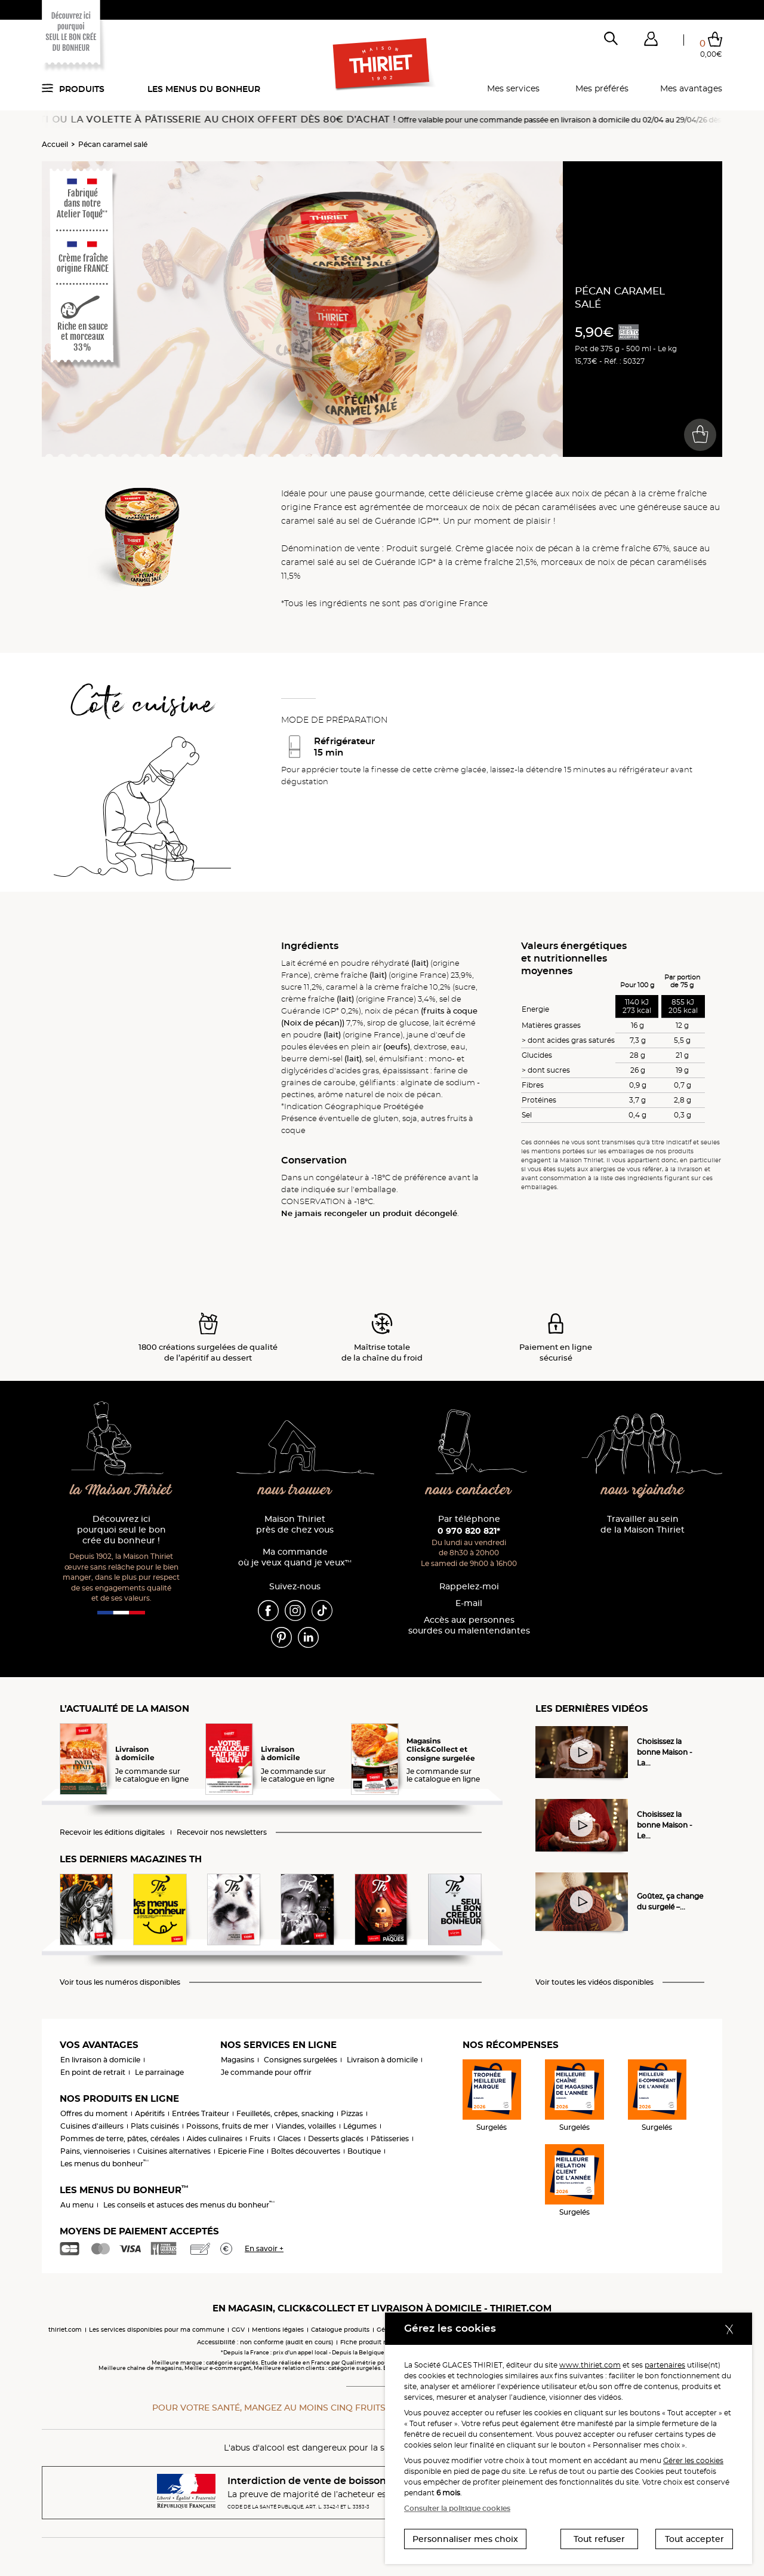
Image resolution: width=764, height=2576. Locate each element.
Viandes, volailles (306, 2125)
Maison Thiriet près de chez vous (295, 1524)
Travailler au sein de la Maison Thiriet (642, 1524)
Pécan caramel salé (112, 144)
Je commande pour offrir (266, 2072)
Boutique (364, 2151)
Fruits (259, 2138)
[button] (650, 41)
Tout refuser (599, 2539)
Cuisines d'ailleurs (92, 2125)
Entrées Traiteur (200, 2113)
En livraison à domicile (100, 2059)
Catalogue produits (340, 2330)
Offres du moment (94, 2113)
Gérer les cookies (693, 2460)
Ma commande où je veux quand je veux (295, 1557)
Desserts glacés (335, 2138)
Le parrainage (159, 2072)
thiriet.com (65, 2330)
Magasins (237, 2059)
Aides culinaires (214, 2138)
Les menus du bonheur (203, 89)
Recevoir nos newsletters (222, 1832)
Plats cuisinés (155, 2125)
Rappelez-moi (469, 1587)
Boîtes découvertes (305, 2151)
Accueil (55, 144)
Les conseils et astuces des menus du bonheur (189, 2204)
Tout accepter (694, 2539)
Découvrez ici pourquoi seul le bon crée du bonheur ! (121, 1530)
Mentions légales (278, 2330)
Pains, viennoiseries (95, 2151)
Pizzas (352, 2113)
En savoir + (264, 2248)
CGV (238, 2330)
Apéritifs (150, 2113)
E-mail (468, 1603)
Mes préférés (602, 88)
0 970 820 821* (469, 1530)
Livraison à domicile (382, 2059)
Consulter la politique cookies (457, 2508)
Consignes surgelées (300, 2059)
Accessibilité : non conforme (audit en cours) (265, 2342)
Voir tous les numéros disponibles (120, 1982)
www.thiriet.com (590, 2364)
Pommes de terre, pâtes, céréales (120, 2138)
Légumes (360, 2125)
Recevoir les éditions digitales (112, 1832)
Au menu (77, 2204)
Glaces (289, 2138)
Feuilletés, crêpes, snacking (285, 2113)
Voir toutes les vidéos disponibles (594, 1982)
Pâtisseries (390, 2138)
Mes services (513, 88)
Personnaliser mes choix (465, 2539)
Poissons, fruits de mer (227, 2125)
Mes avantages (691, 88)
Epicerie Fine (241, 2151)
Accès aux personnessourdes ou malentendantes (469, 1625)
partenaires (665, 2364)
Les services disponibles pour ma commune (156, 2330)
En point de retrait (92, 2072)
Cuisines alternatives (174, 2151)
